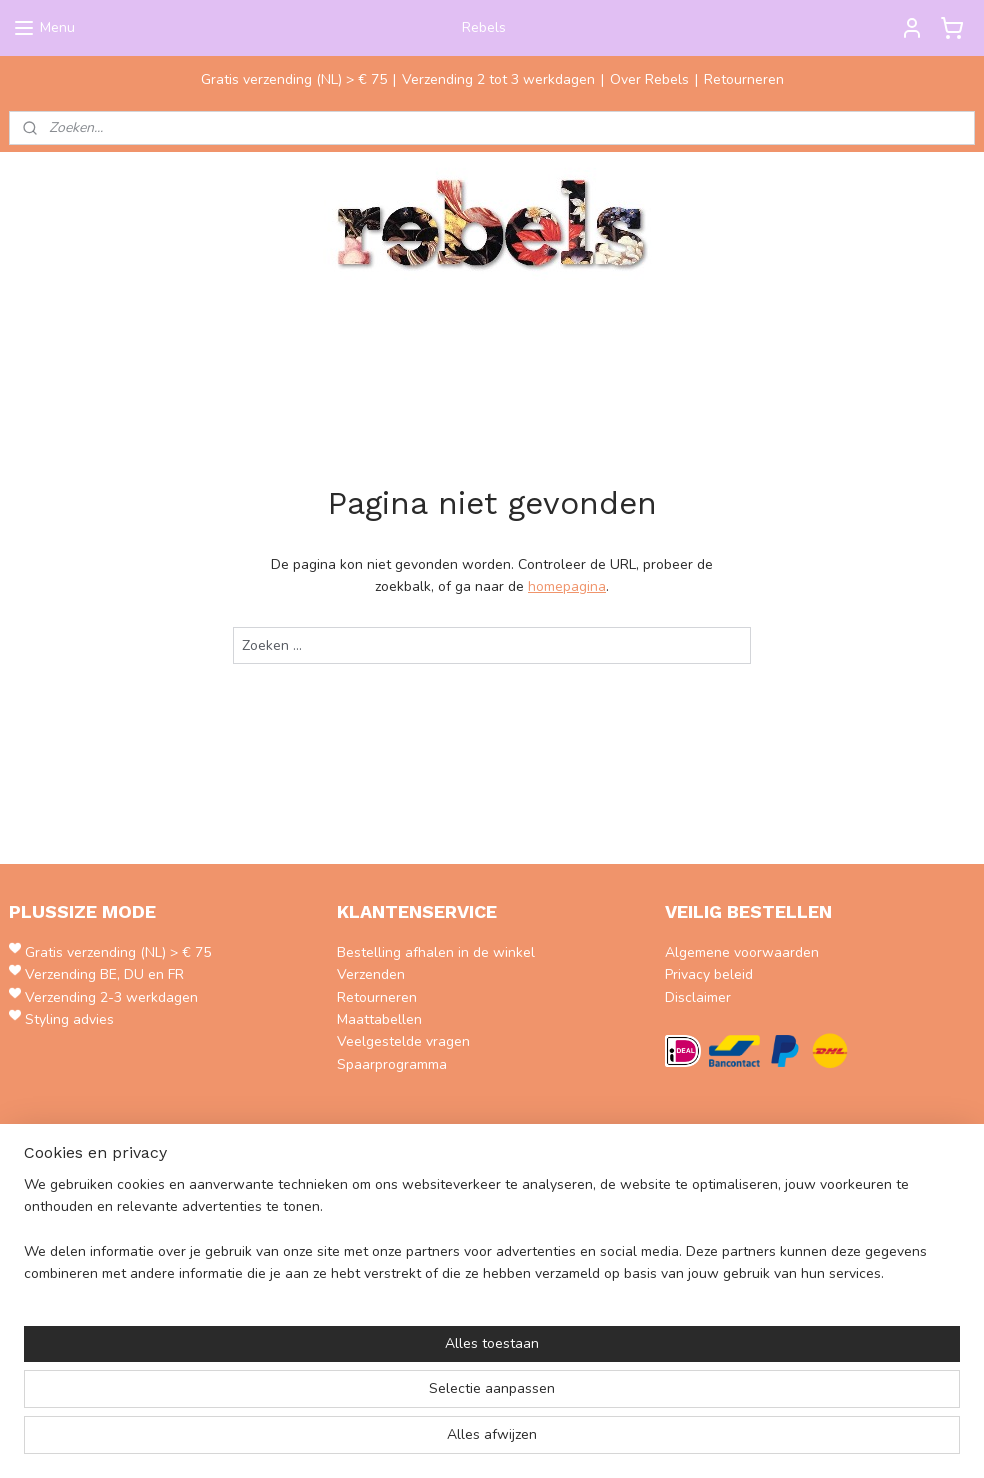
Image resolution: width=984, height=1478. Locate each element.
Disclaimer (698, 997)
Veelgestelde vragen (403, 1041)
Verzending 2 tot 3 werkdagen (498, 79)
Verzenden (371, 974)
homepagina (567, 586)
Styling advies (69, 1019)
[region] (360, 1399)
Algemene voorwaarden (742, 952)
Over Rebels (649, 79)
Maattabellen (379, 1019)
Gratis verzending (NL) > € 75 (294, 79)
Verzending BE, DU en (96, 974)
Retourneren (744, 79)
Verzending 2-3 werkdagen (111, 997)
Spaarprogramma (392, 1064)
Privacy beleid (709, 974)
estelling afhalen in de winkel (440, 952)
